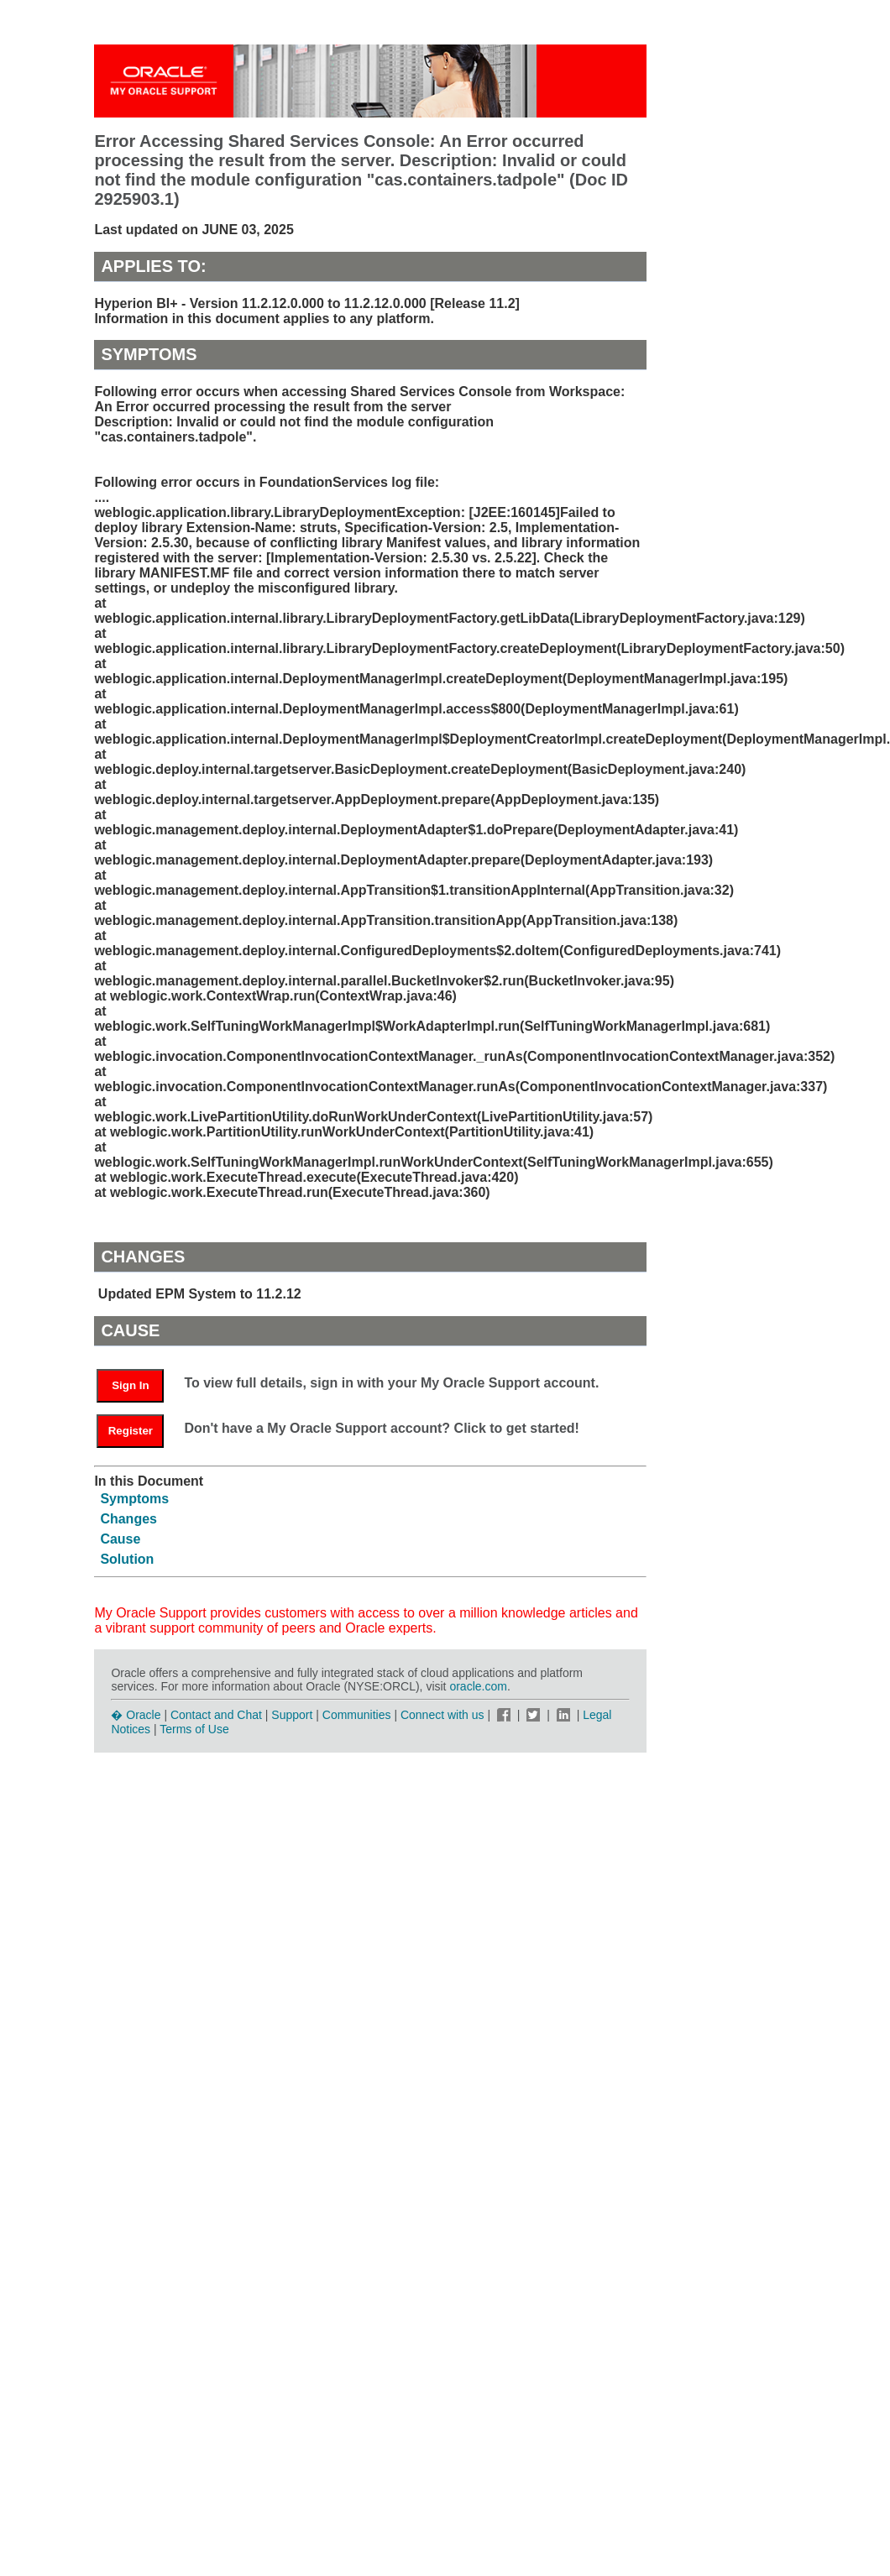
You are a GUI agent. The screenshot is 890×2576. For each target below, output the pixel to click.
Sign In (130, 1385)
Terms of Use (194, 1729)
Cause (120, 1539)
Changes (128, 1519)
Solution (127, 1559)
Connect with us (444, 1715)
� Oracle (135, 1715)
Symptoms (134, 1499)
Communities (356, 1715)
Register (130, 1430)
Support (291, 1715)
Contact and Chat (216, 1715)
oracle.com (477, 1686)
